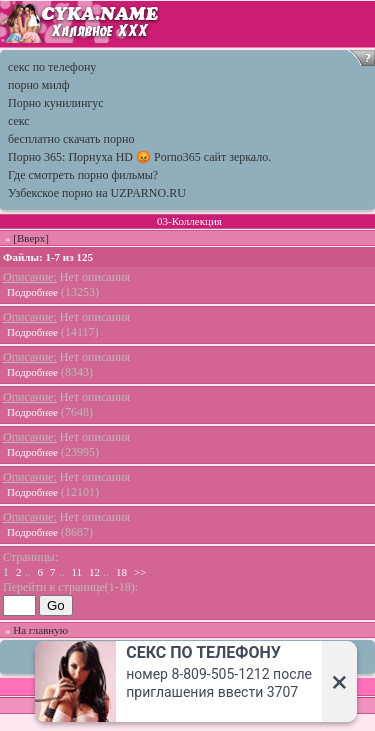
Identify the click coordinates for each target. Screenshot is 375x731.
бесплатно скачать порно (71, 139)
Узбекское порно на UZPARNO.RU (97, 193)
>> (140, 572)
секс (19, 121)
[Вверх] (31, 238)
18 (121, 572)
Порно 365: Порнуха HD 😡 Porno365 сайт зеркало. (139, 157)
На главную (40, 630)
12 (94, 572)
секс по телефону (52, 67)
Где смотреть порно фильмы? (83, 175)
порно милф (39, 85)
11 (77, 572)
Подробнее (32, 292)
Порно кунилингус (56, 103)
